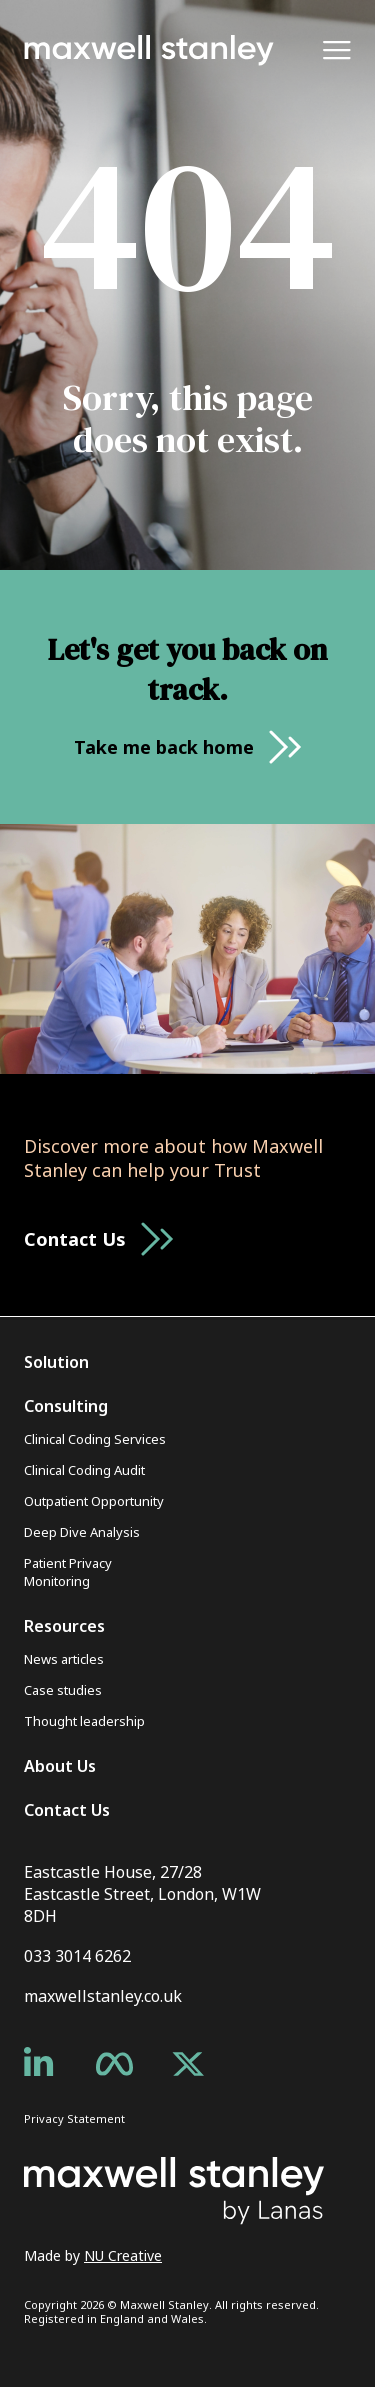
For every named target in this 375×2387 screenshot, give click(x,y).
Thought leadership (84, 1721)
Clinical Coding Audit (84, 1470)
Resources (64, 1626)
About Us (60, 1766)
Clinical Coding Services (95, 1439)
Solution (56, 1362)
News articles (64, 1659)
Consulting (66, 1406)
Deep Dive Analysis (82, 1532)
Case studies (63, 1690)
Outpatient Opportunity (94, 1501)
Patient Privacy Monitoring (68, 1572)
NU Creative (123, 2255)
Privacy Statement (74, 2118)
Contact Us (67, 1810)
